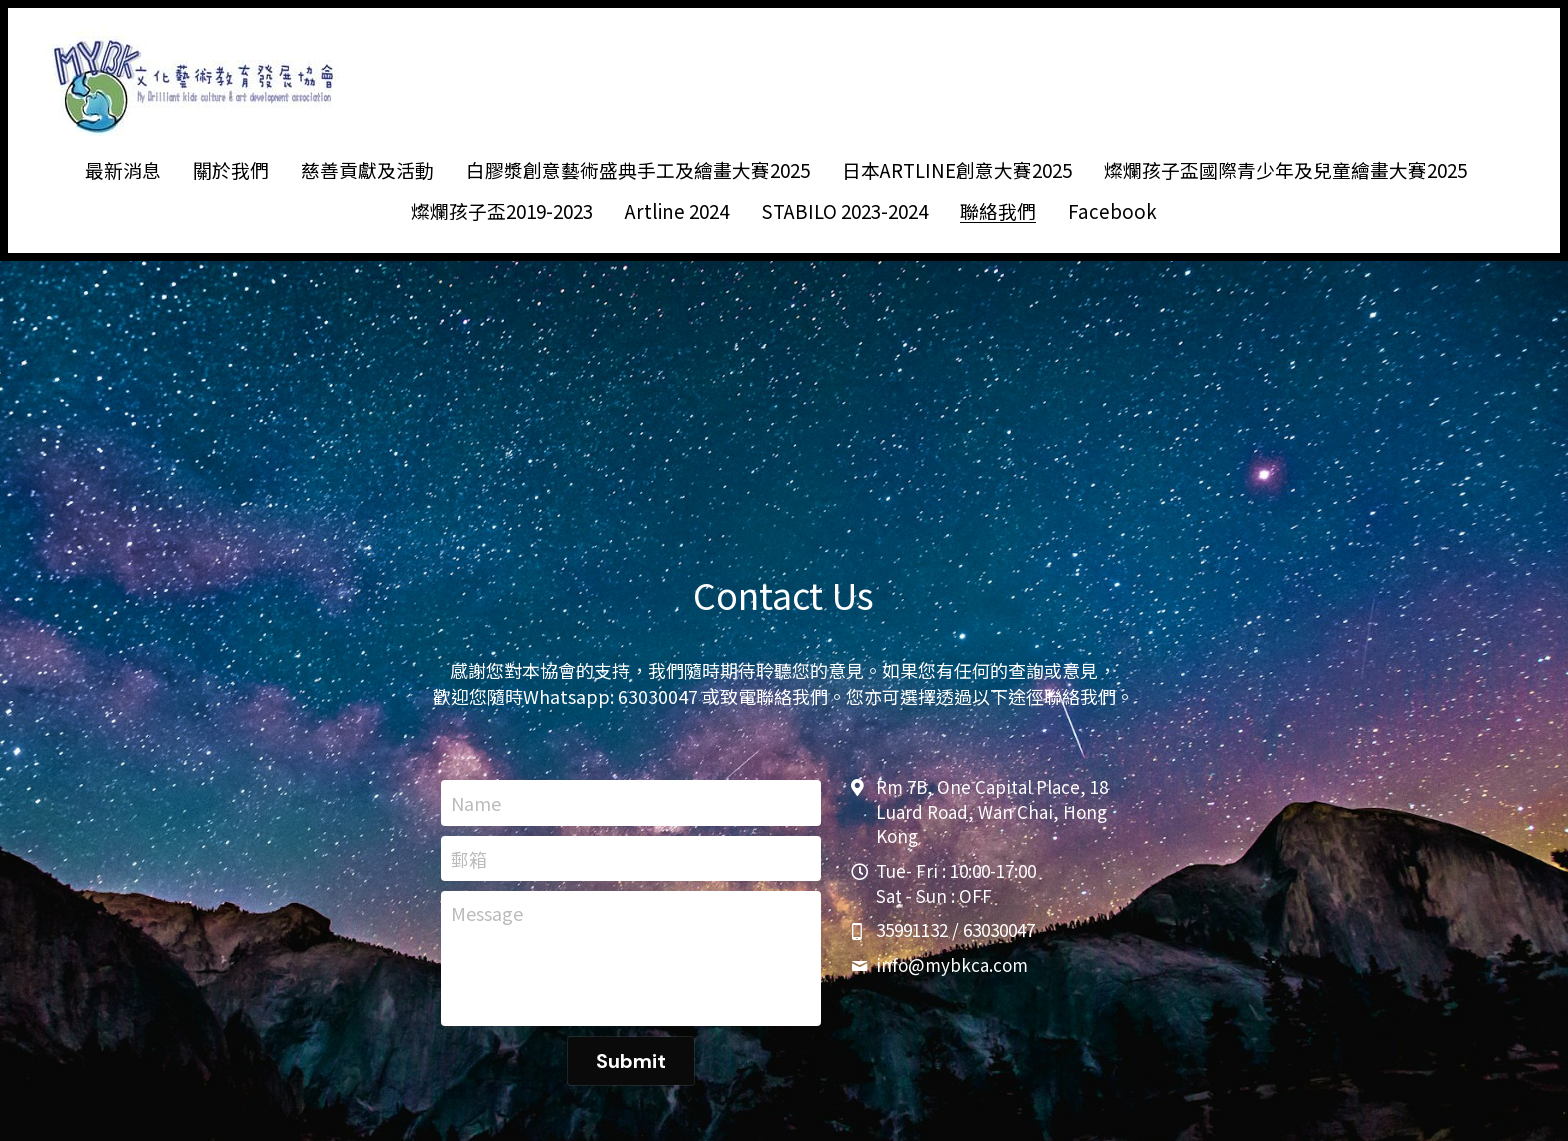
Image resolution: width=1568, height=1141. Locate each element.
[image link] (194, 80)
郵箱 (469, 858)
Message (487, 913)
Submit (631, 1061)
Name (476, 802)
